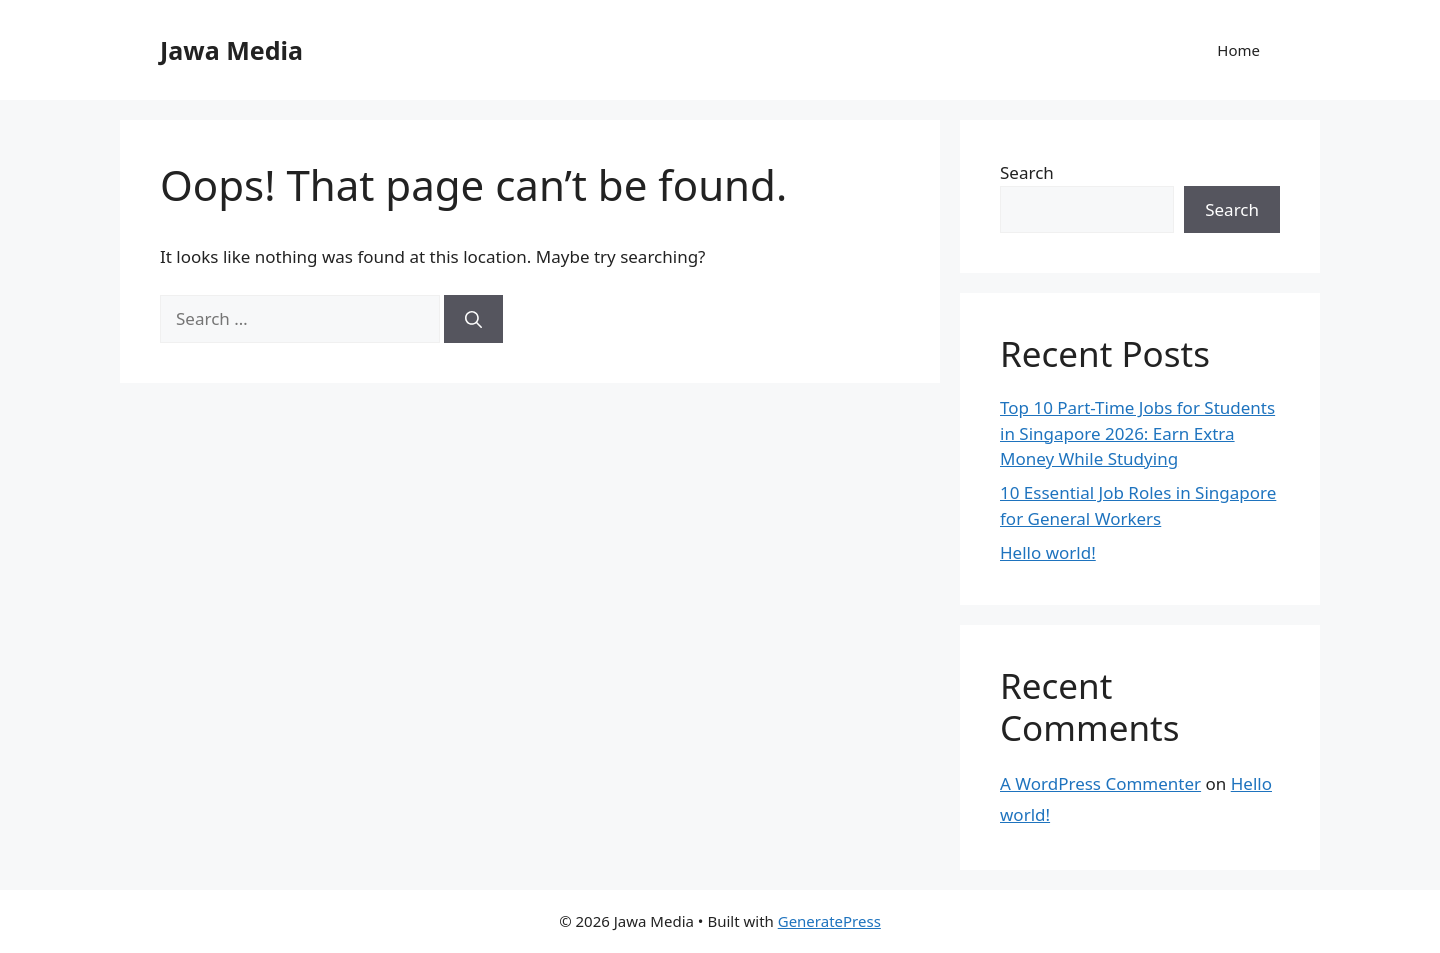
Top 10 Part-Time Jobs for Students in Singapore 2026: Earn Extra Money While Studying (1137, 433)
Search (1027, 172)
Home (1238, 50)
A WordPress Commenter (1100, 783)
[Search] (473, 319)
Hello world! (1048, 552)
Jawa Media (231, 50)
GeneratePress (829, 921)
